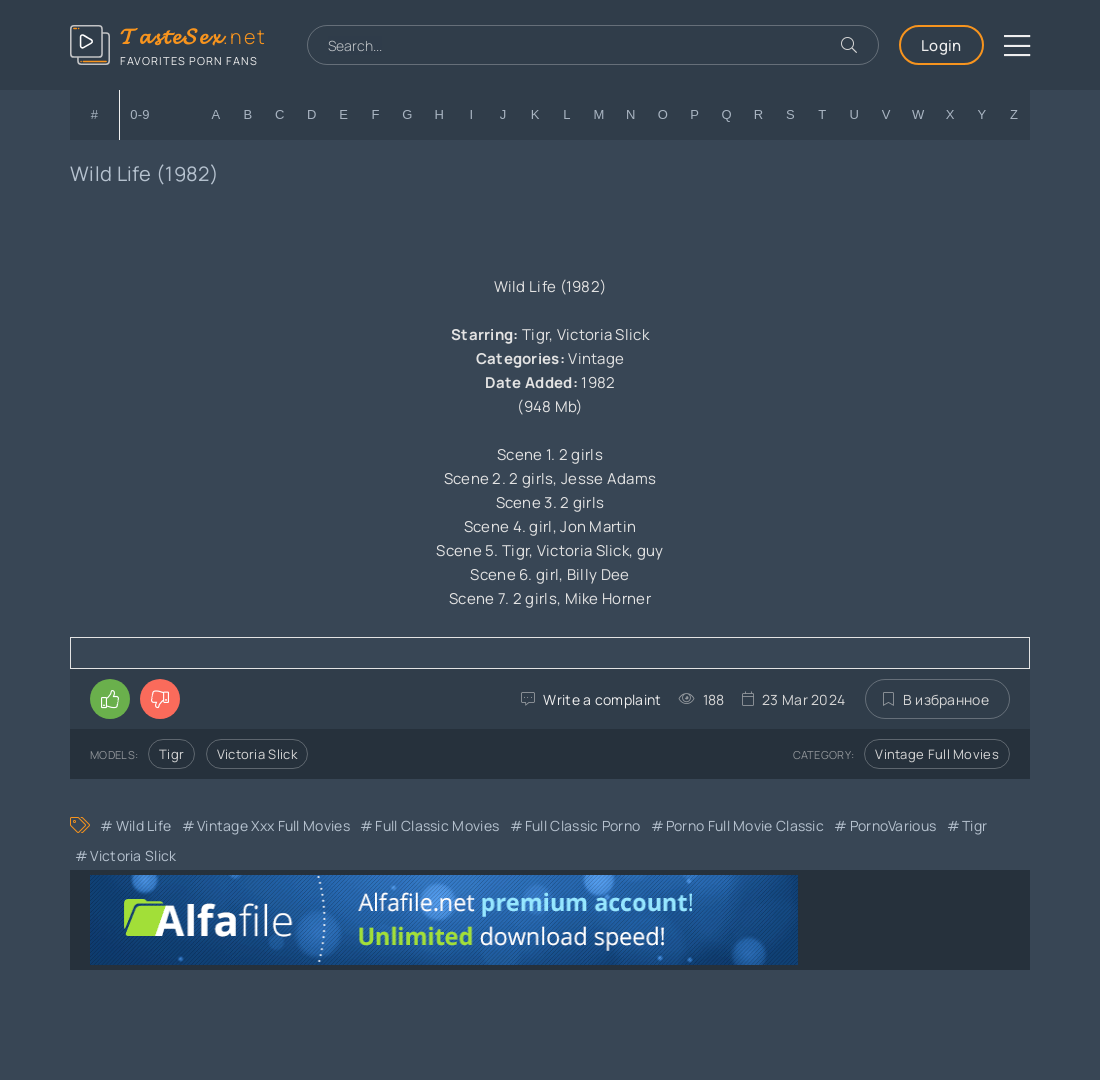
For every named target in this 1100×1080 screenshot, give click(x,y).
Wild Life (144, 825)
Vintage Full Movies (937, 754)
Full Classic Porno (582, 825)
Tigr (171, 754)
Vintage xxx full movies (273, 825)
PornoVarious (893, 825)
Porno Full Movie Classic (745, 825)
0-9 (140, 114)
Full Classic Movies (437, 825)
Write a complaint (602, 699)
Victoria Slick (257, 754)
